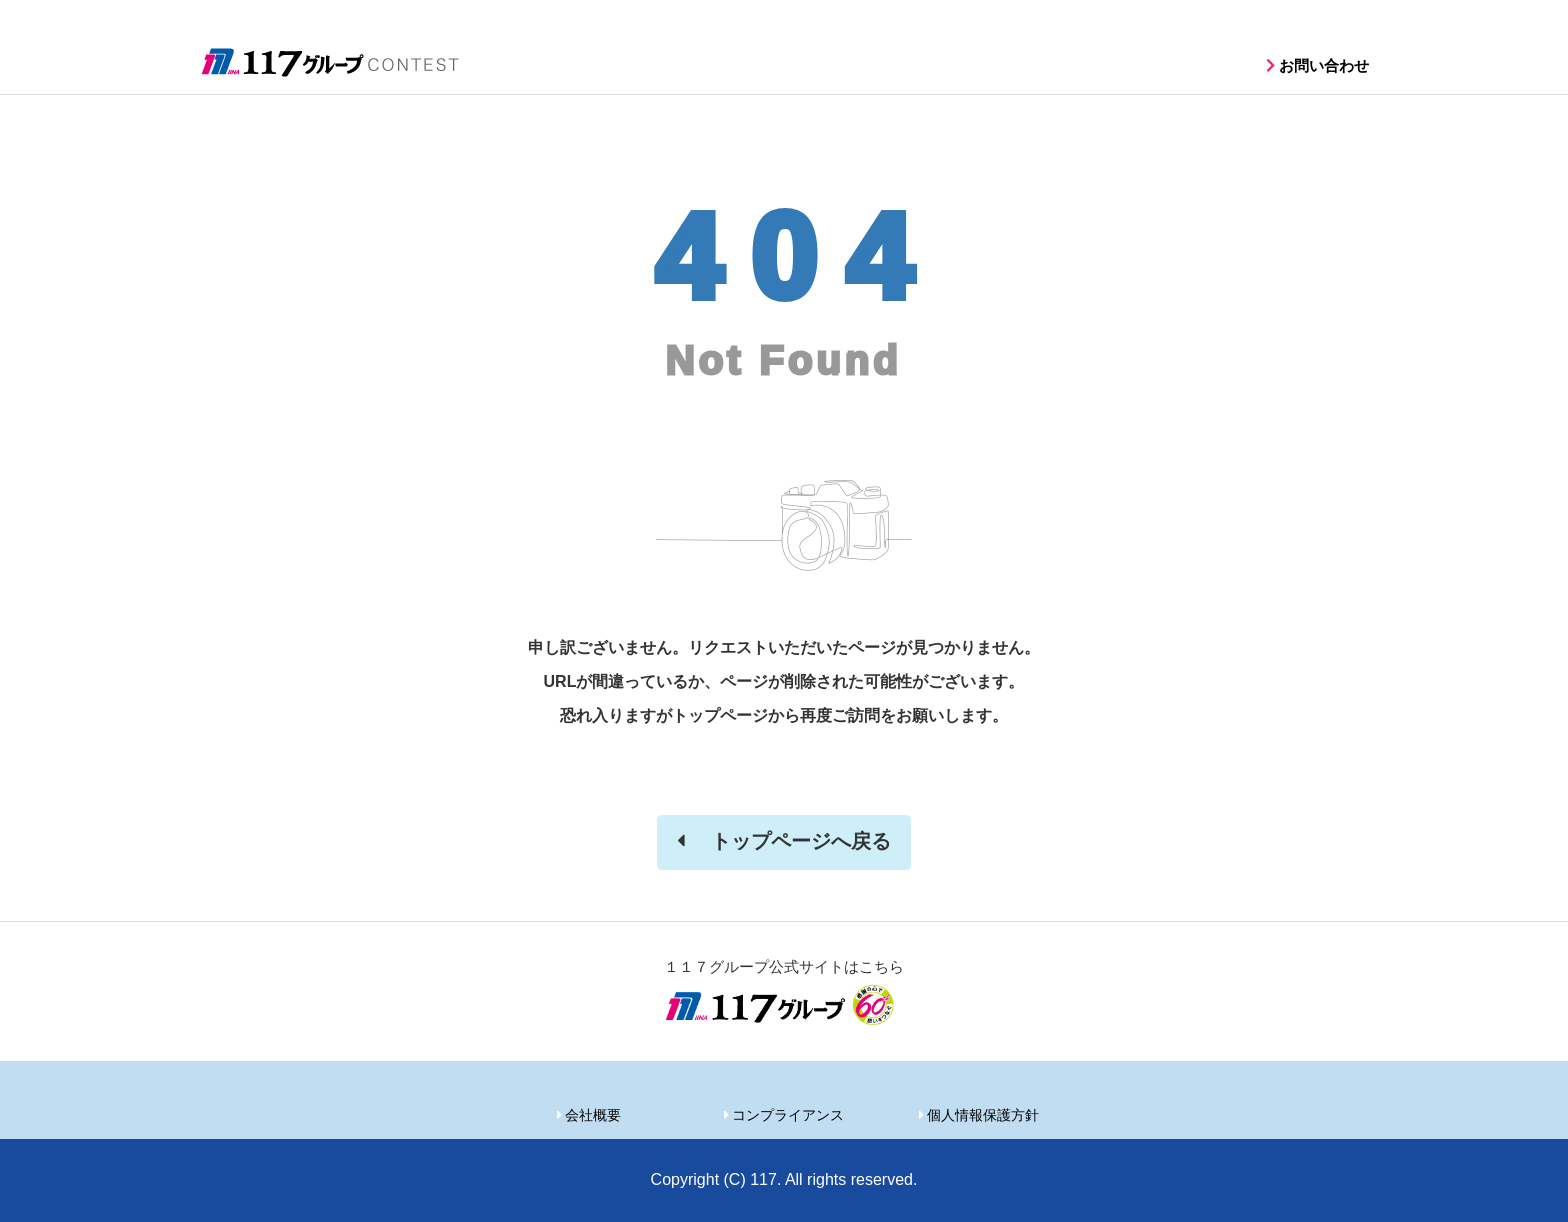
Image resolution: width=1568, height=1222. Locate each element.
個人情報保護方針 (983, 1115)
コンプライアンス (788, 1115)
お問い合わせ (1324, 65)
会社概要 (593, 1115)
